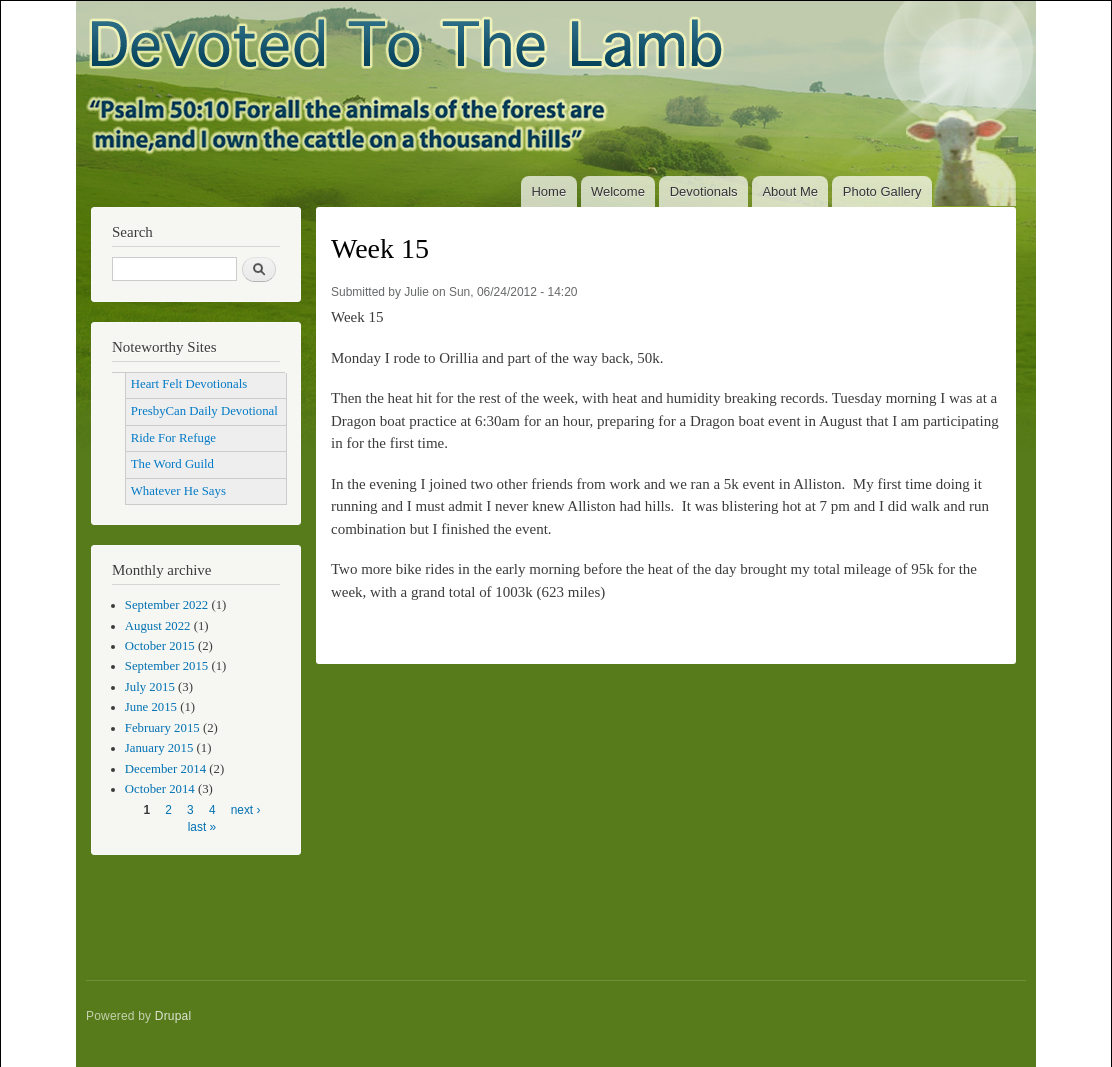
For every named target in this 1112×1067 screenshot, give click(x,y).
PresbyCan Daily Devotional (204, 411)
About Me (790, 191)
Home (548, 191)
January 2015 (159, 748)
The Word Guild (172, 464)
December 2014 (165, 769)
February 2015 (162, 728)
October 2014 (160, 789)
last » (202, 827)
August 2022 (158, 626)
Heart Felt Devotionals (189, 384)
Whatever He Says (178, 491)
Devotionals (704, 191)
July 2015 (150, 687)
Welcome (618, 191)
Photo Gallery (882, 191)
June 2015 (151, 707)
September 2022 (166, 605)
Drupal (173, 1016)
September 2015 (166, 666)
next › (246, 810)
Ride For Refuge (173, 438)
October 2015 (160, 646)
